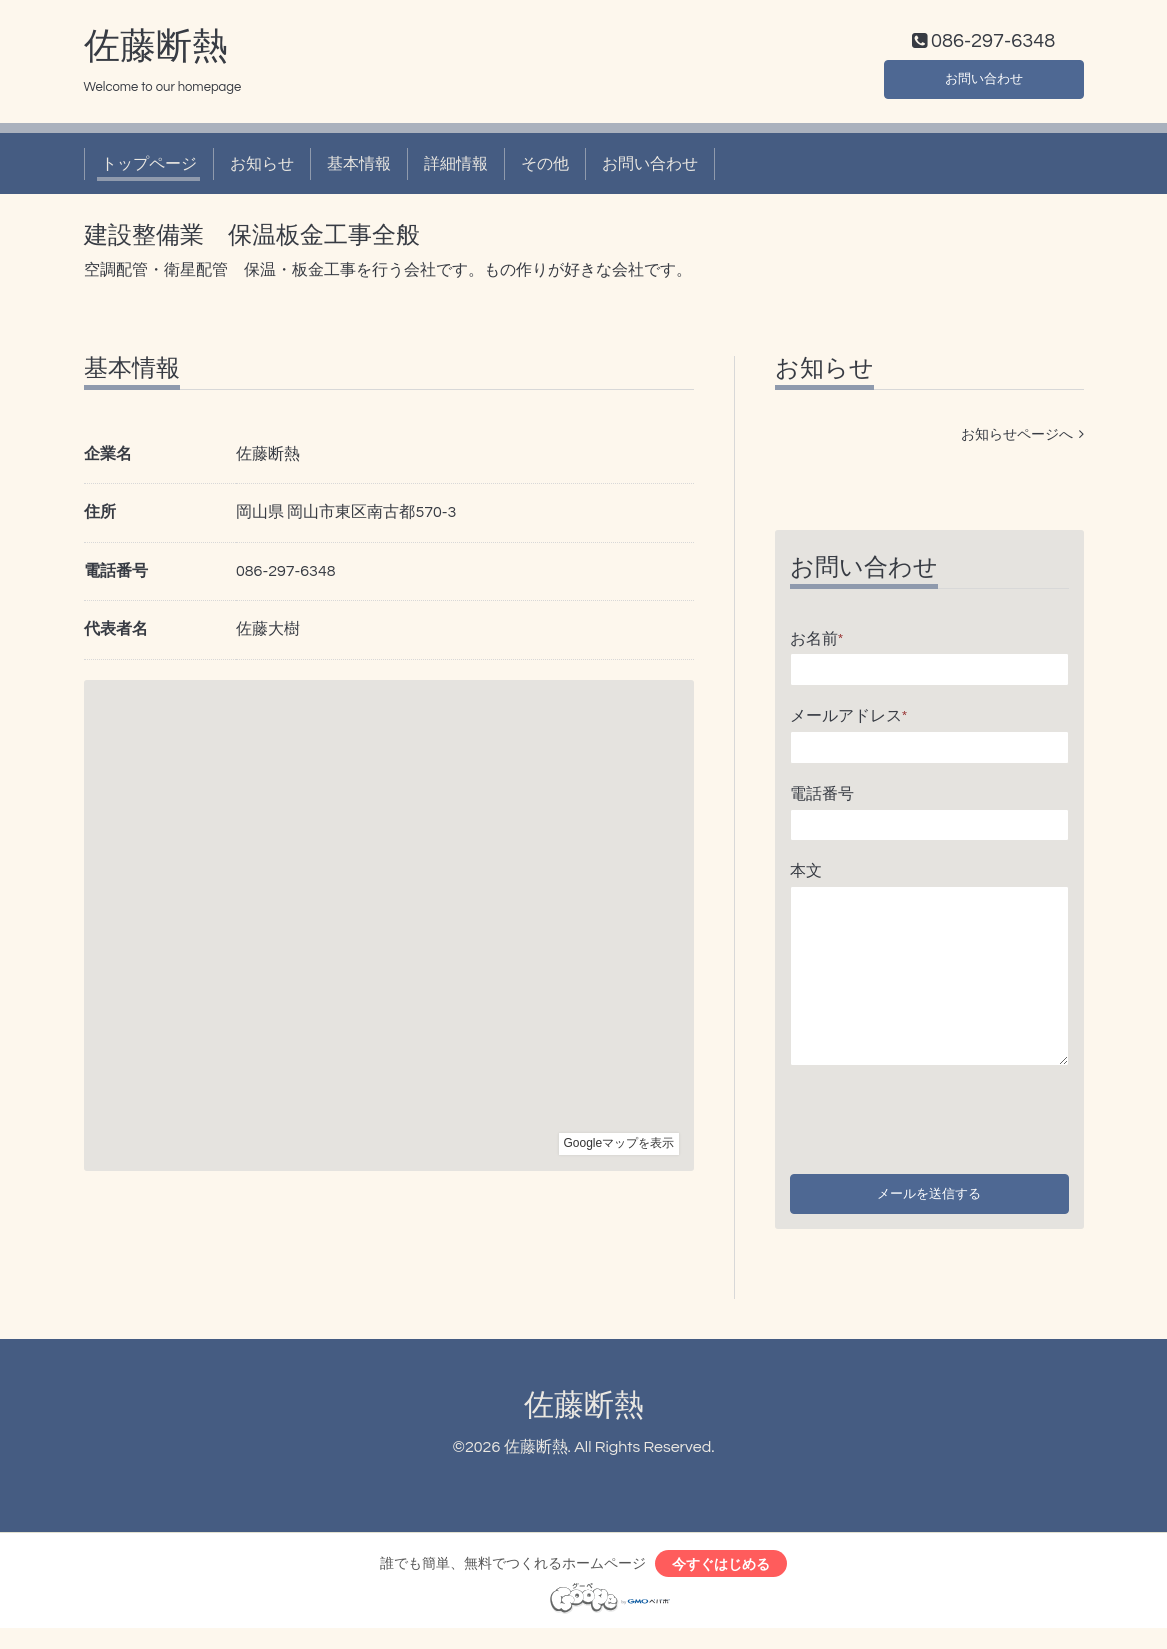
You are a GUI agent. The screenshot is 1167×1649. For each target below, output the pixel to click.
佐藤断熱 (156, 51)
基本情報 (359, 168)
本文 (806, 876)
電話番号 (822, 798)
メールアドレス (849, 721)
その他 (545, 168)
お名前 (817, 643)
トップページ (149, 168)
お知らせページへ (1022, 439)
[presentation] (942, 1119)
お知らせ (262, 168)
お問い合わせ (984, 80)
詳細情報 (456, 168)
